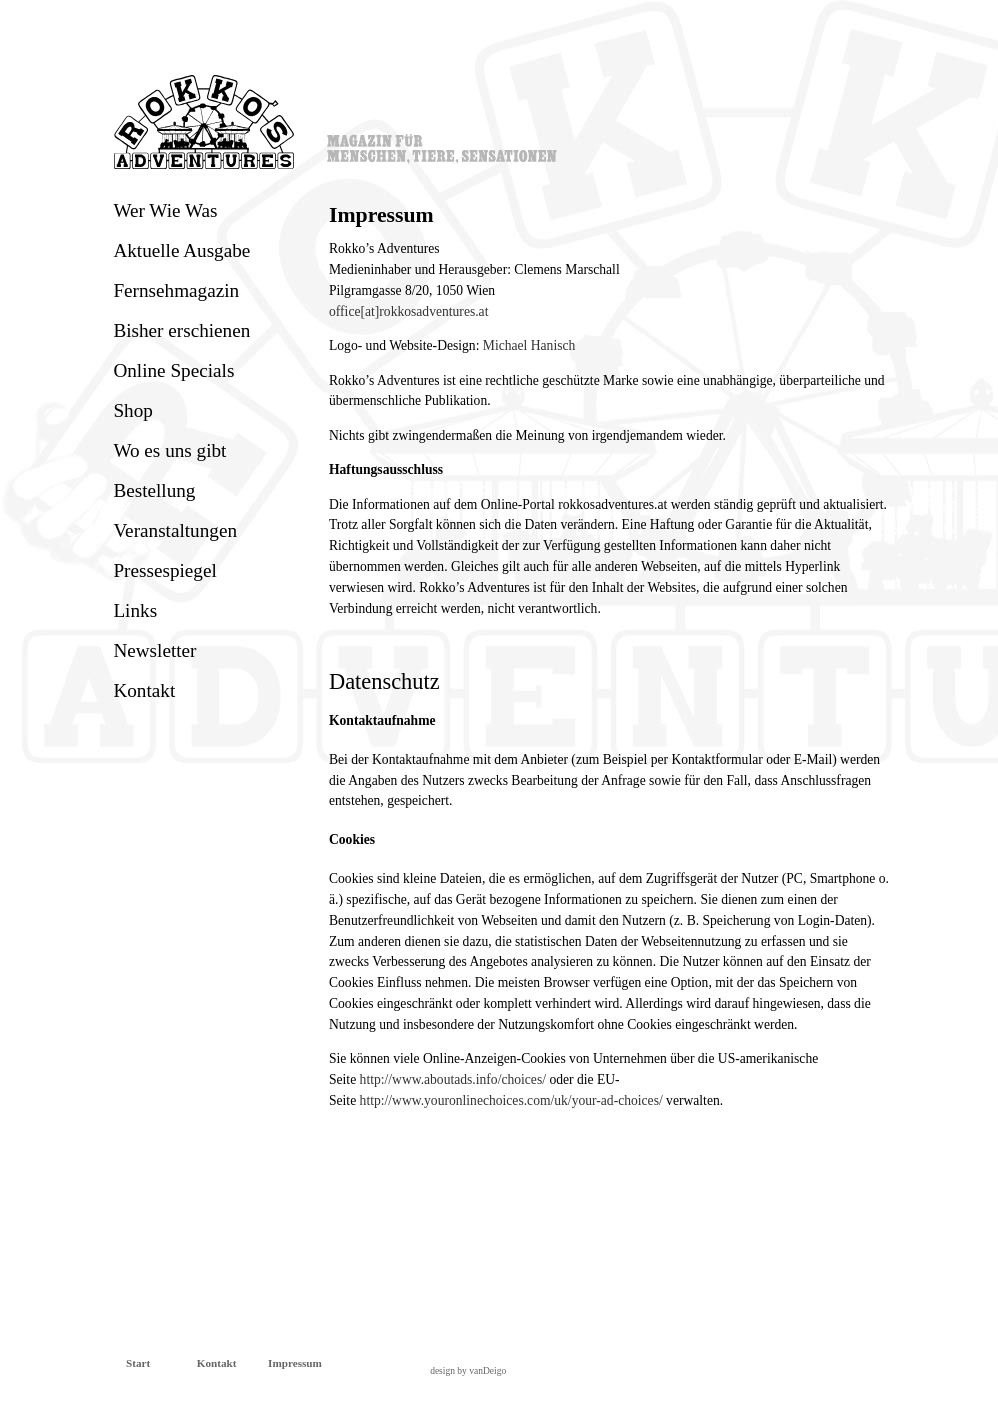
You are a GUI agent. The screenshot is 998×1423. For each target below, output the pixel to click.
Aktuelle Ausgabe (181, 250)
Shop (132, 410)
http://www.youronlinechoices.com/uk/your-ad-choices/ (511, 1100)
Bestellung (154, 490)
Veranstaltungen (175, 530)
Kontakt (144, 690)
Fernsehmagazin (176, 290)
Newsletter (154, 650)
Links (135, 610)
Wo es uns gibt (169, 450)
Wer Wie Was (165, 210)
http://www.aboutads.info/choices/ (453, 1079)
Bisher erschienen (181, 330)
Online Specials (173, 370)
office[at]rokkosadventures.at (408, 311)
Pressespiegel (164, 570)
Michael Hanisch (529, 345)
